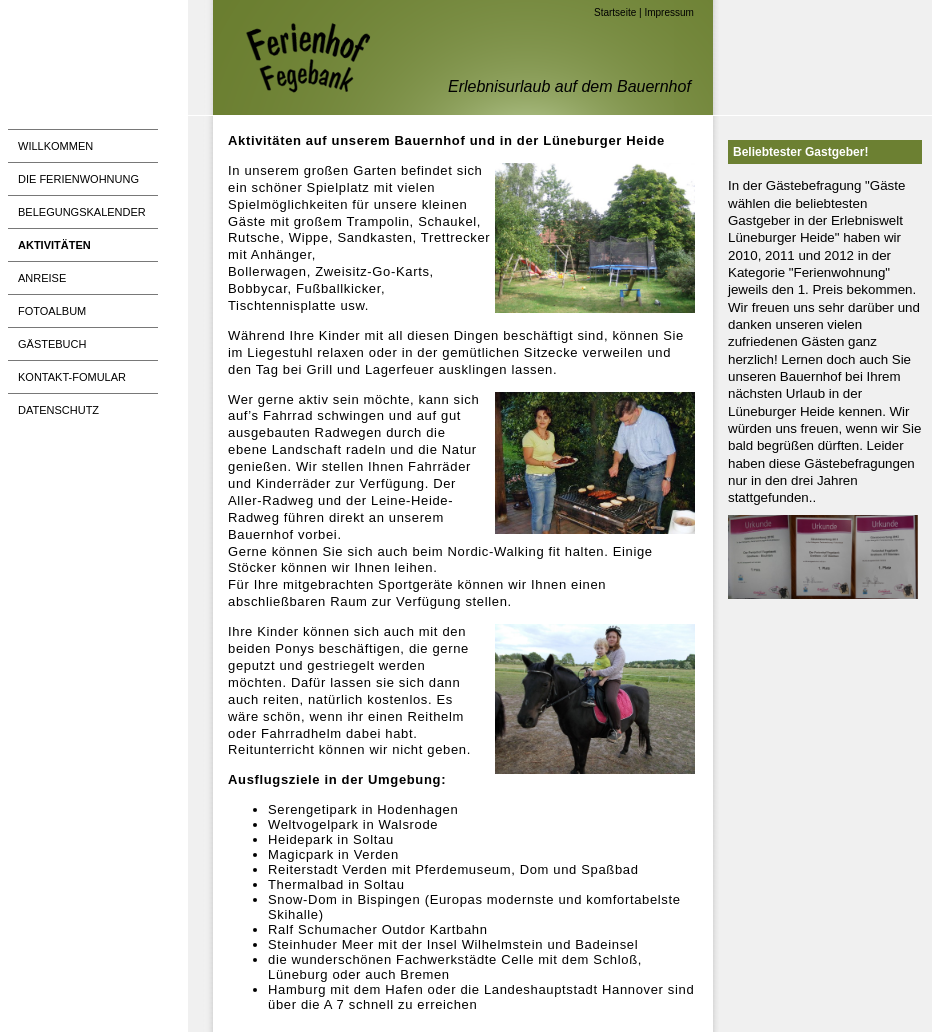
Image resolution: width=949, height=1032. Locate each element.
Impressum (668, 12)
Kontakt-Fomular (72, 377)
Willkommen (55, 146)
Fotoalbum (52, 311)
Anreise (42, 278)
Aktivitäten (54, 245)
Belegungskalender (82, 212)
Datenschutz (58, 410)
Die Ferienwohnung (78, 179)
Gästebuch (52, 344)
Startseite (615, 12)
